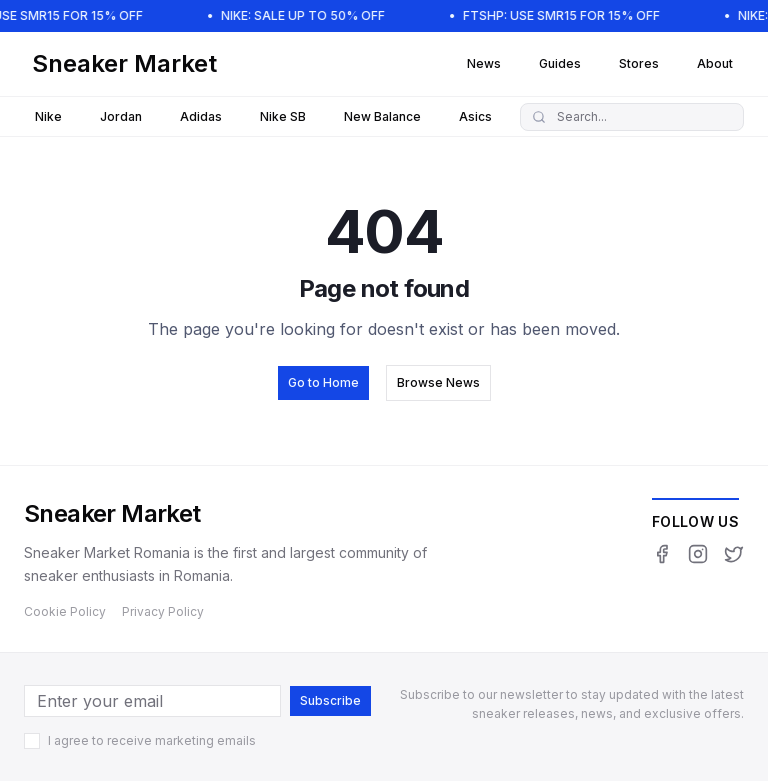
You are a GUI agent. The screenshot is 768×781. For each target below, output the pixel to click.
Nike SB (283, 116)
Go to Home (323, 382)
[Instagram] (698, 554)
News (484, 63)
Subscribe (330, 700)
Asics (475, 116)
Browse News (438, 382)
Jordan (121, 116)
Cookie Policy (65, 611)
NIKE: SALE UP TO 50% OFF (311, 15)
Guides (560, 63)
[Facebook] (662, 554)
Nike (48, 116)
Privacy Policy (163, 611)
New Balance (382, 116)
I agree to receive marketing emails (152, 740)
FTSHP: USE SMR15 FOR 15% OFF (569, 15)
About (715, 63)
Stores (639, 63)
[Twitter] (734, 554)
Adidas (201, 116)
